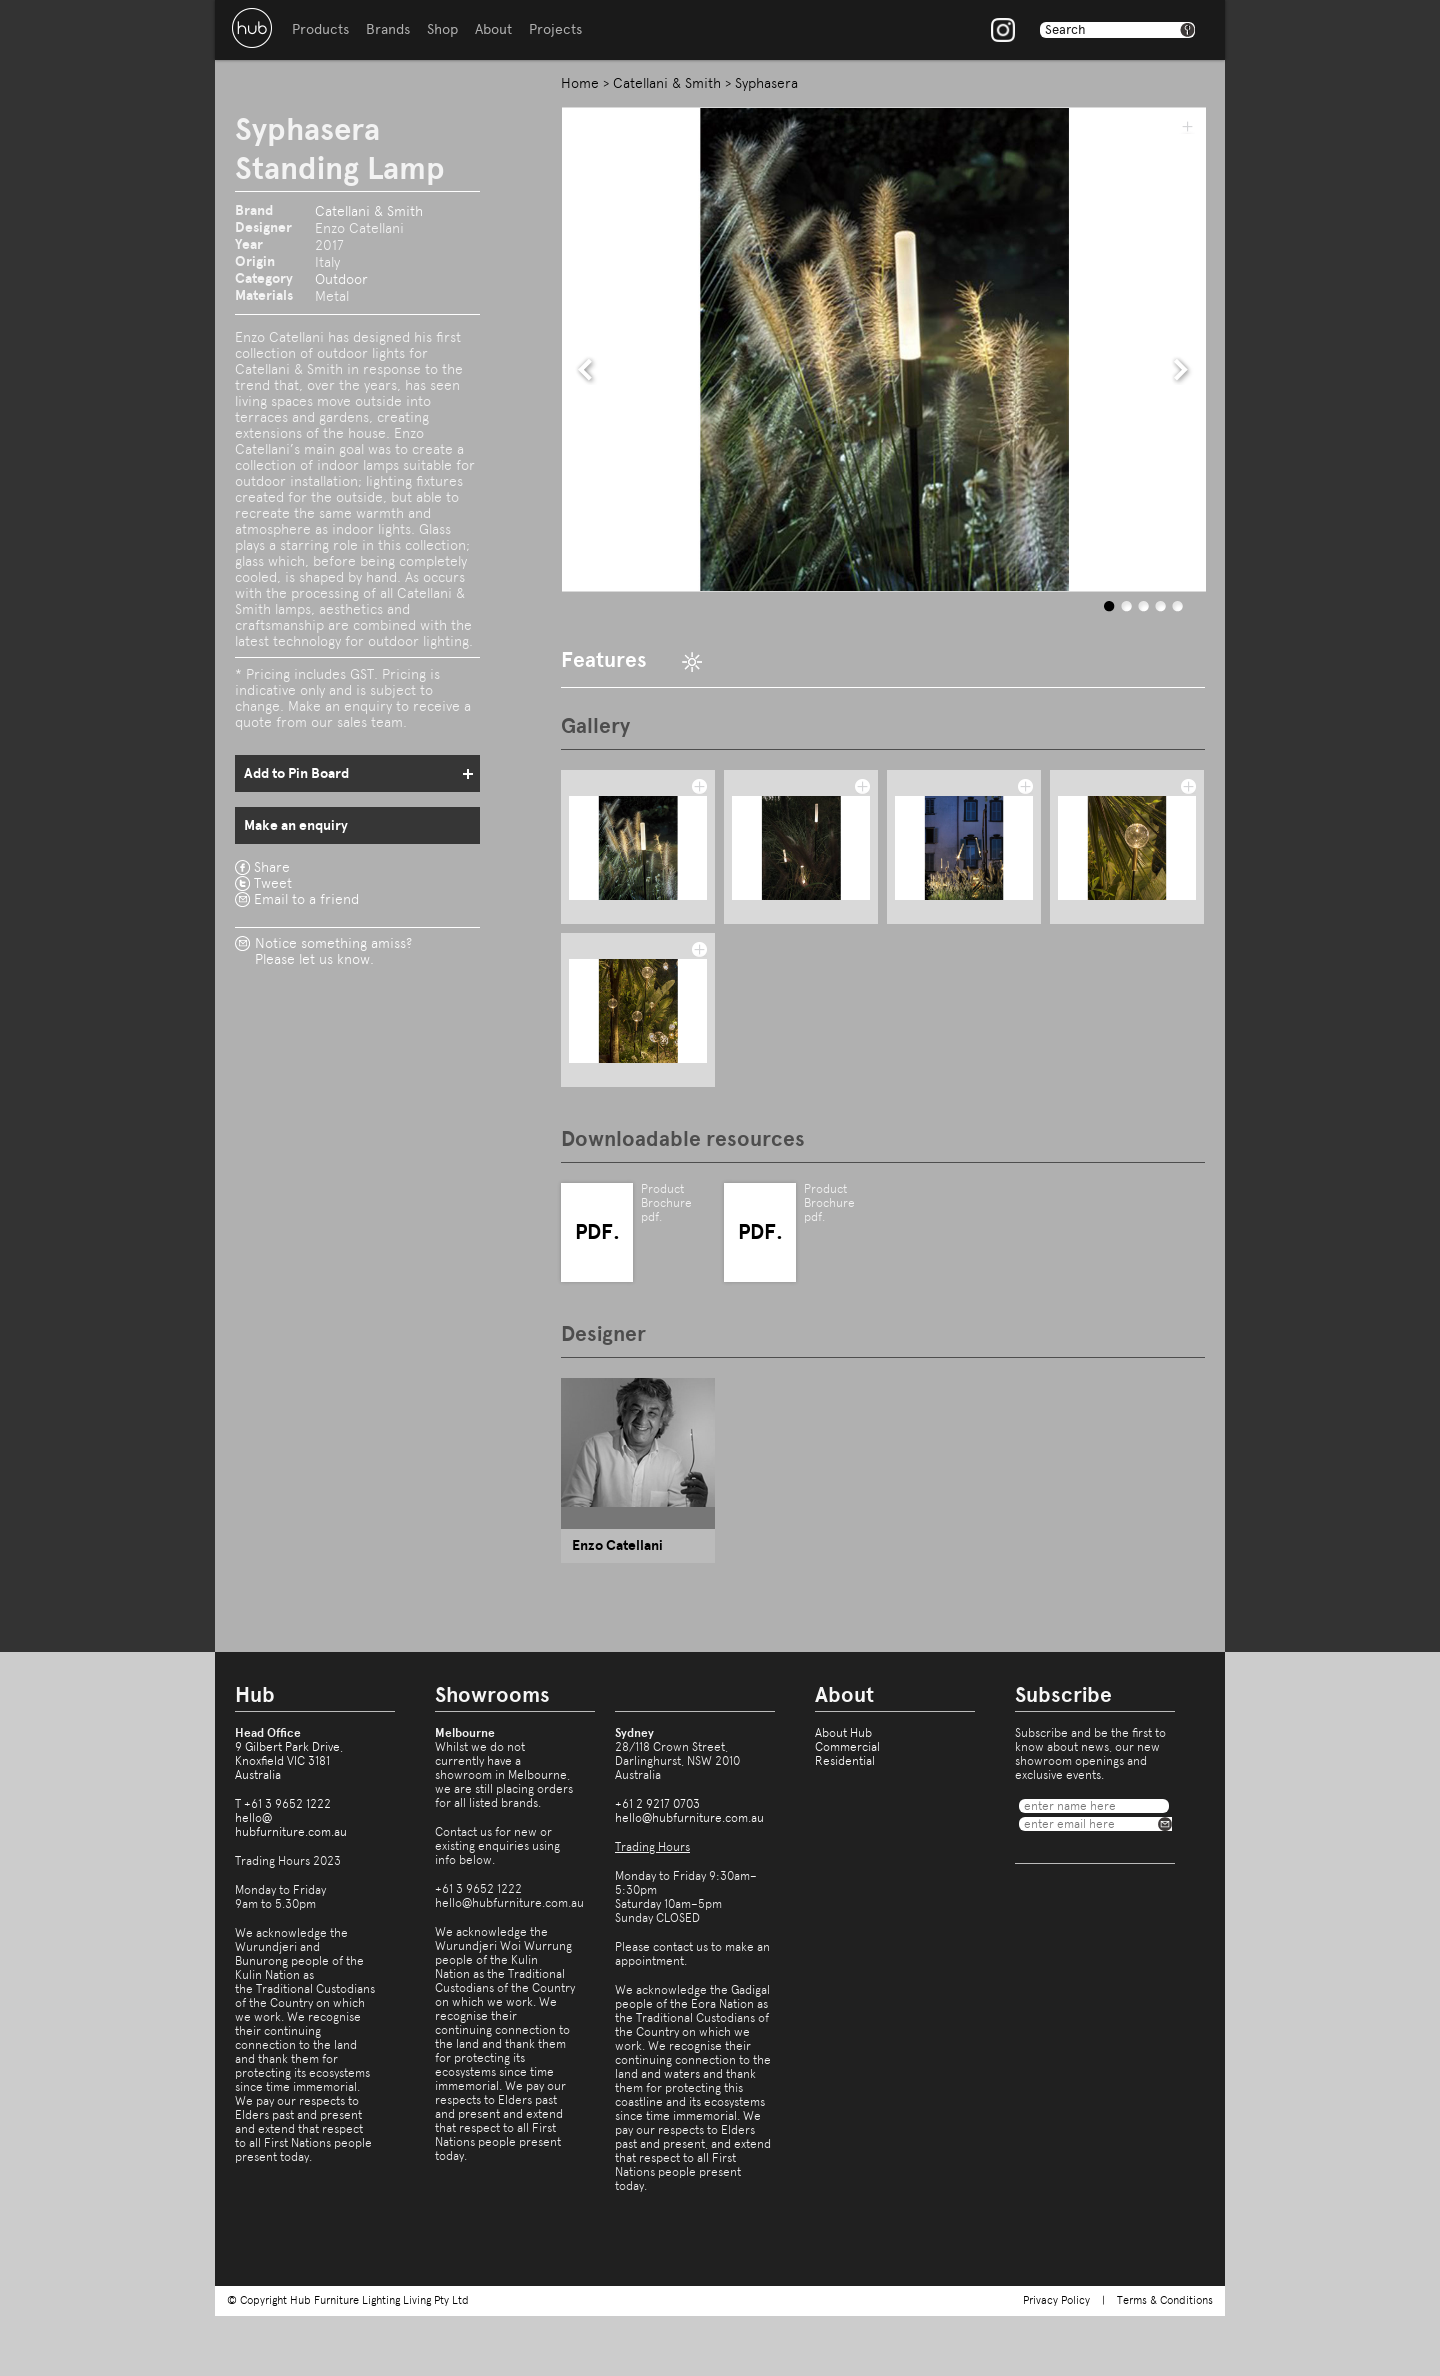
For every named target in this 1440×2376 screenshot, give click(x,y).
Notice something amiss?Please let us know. (333, 951)
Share (272, 867)
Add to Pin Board (296, 773)
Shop (442, 29)
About (493, 29)
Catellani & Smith (369, 211)
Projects (555, 29)
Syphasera (766, 83)
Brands (388, 29)
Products (320, 29)
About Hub (843, 1733)
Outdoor (341, 279)
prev (586, 370)
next (1181, 370)
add (1187, 126)
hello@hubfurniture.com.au (291, 1825)
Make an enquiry (296, 825)
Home (580, 83)
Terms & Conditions (1165, 2300)
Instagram (1003, 30)
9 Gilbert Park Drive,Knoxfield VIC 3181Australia (289, 1761)
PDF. (597, 1232)
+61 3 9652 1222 (287, 1804)
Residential (845, 1761)
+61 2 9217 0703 (657, 1804)
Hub (252, 28)
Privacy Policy (1056, 2300)
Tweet (273, 883)
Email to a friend (306, 899)
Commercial (847, 1747)
